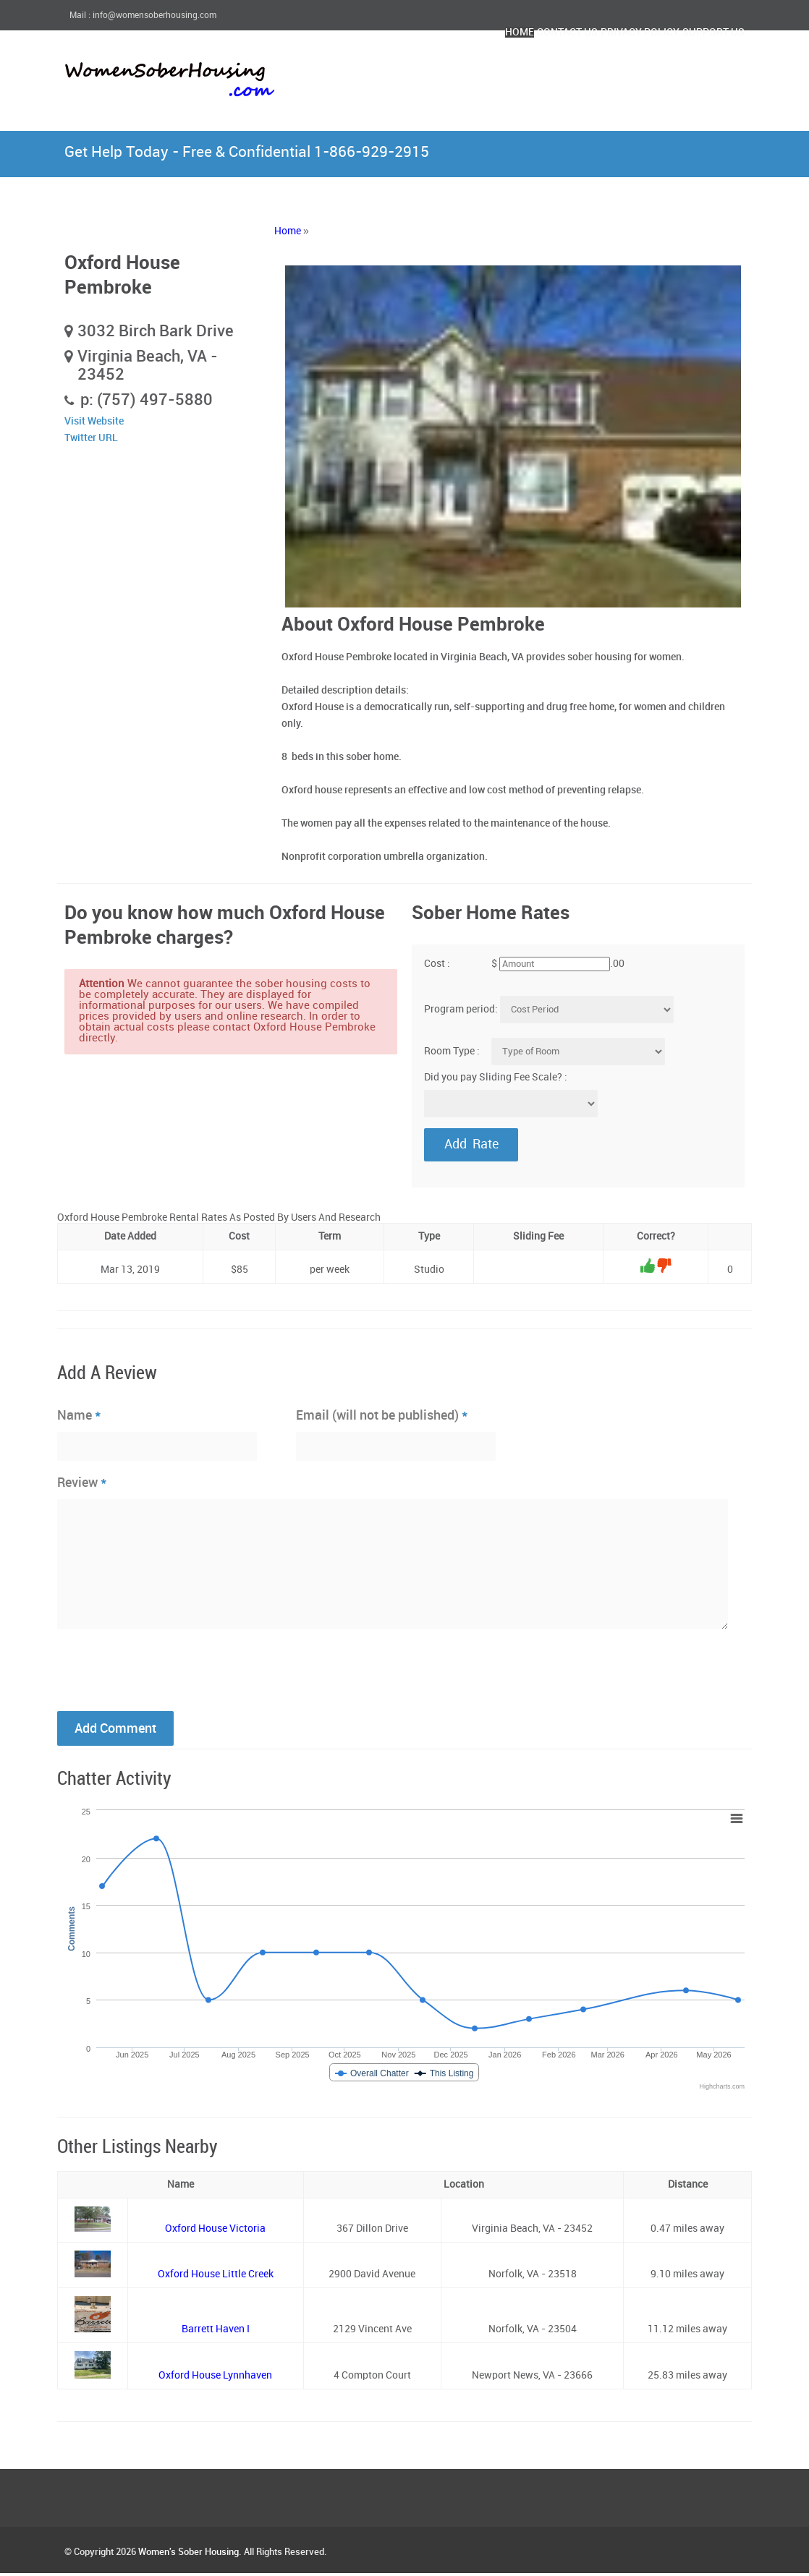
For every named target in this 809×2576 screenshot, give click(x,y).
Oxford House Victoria (215, 2231)
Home (417, 70)
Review (82, 1485)
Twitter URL (91, 437)
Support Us (699, 70)
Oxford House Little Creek (216, 2277)
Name (79, 1417)
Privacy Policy (595, 70)
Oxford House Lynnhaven (215, 2378)
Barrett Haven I (216, 2331)
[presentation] (167, 1670)
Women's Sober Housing (188, 2555)
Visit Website (94, 421)
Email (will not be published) (382, 1417)
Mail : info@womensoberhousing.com (142, 15)
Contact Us (492, 70)
